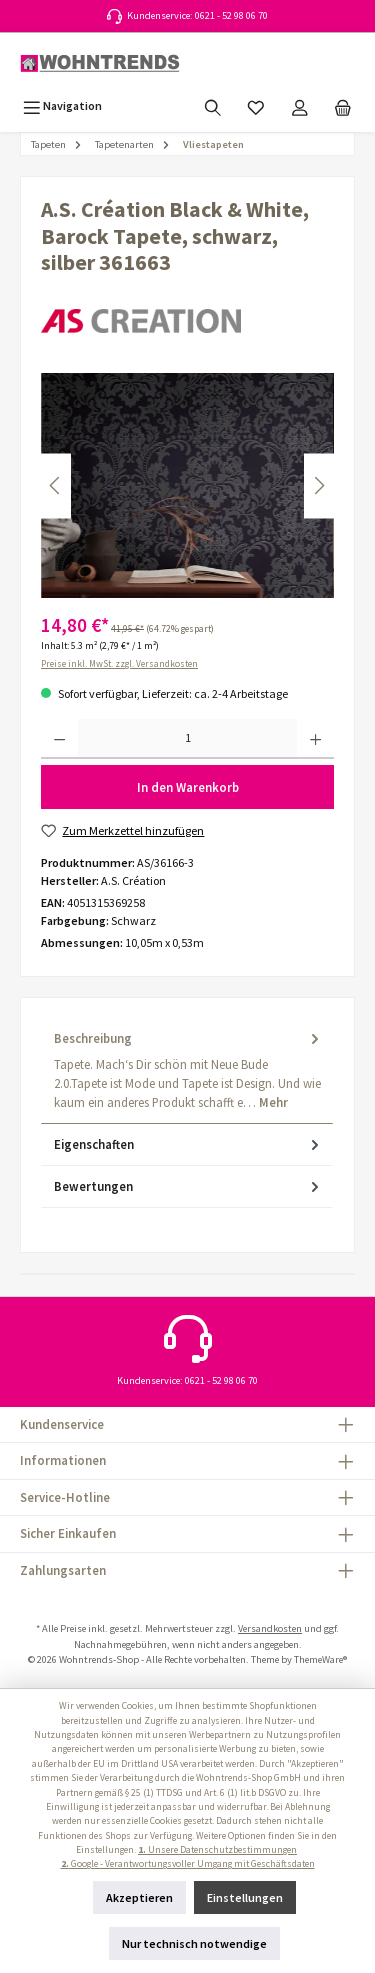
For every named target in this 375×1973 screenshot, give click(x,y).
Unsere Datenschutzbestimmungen (217, 1850)
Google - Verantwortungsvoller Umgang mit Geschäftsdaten (188, 1864)
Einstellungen (245, 1897)
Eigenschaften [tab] (188, 1144)
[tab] (187, 1071)
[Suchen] (213, 105)
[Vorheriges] (56, 485)
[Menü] (62, 105)
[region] (187, 485)
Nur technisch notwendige (194, 1943)
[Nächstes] (319, 485)
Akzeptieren (139, 1897)
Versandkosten (270, 1628)
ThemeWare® (320, 1659)
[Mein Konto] (300, 105)
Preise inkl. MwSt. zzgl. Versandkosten (119, 664)
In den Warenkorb (188, 787)
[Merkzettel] (256, 105)
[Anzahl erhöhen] (315, 739)
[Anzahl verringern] (59, 739)
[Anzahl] (187, 739)
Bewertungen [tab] (188, 1186)
